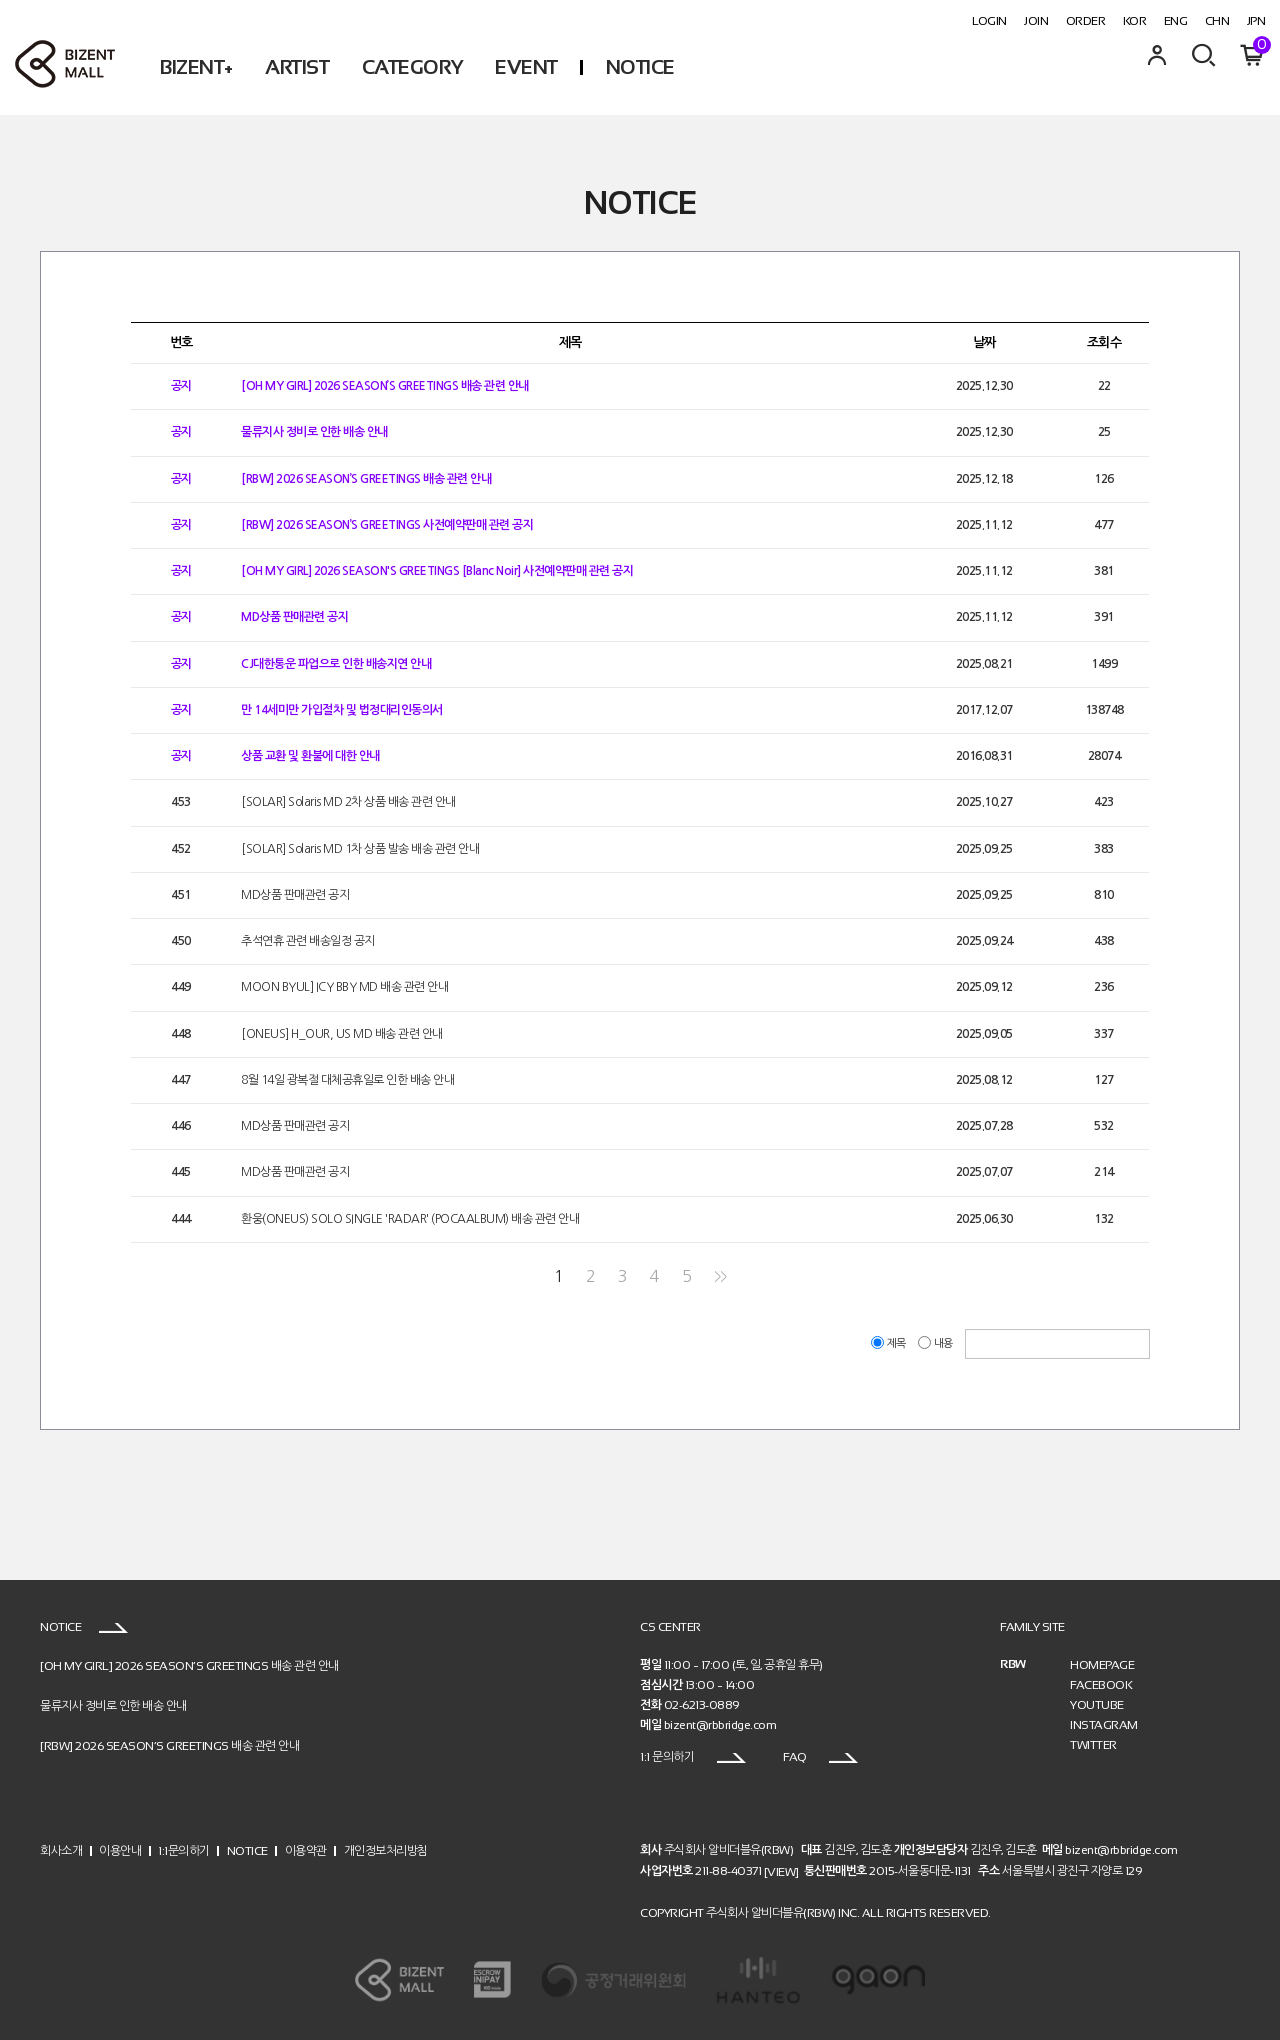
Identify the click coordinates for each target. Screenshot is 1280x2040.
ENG (1176, 21)
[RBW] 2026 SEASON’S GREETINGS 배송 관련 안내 (366, 479)
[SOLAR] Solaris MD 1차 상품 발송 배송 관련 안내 (360, 849)
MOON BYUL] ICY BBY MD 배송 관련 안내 (344, 988)
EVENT (526, 67)
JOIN (1036, 21)
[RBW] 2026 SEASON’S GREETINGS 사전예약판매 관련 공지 (387, 525)
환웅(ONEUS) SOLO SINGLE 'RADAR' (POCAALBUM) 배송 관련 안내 (410, 1219)
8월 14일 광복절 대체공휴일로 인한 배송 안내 (347, 1080)
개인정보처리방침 (386, 1850)
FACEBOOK (1101, 1685)
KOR (1135, 21)
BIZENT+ (196, 67)
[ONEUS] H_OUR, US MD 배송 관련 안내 (342, 1034)
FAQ (820, 1757)
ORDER (1086, 21)
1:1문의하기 (184, 1850)
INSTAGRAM (1104, 1725)
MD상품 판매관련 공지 (294, 618)
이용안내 (120, 1850)
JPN (1256, 21)
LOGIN (989, 21)
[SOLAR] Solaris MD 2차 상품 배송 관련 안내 (348, 803)
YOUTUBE (1097, 1705)
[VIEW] (781, 1872)
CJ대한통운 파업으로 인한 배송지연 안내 (336, 664)
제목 (889, 1343)
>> (720, 1276)
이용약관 (306, 1850)
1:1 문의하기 (693, 1757)
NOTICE (640, 67)
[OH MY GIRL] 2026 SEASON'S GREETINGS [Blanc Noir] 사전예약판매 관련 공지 (437, 571)
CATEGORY (412, 67)
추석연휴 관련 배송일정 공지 (308, 941)
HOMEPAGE (1102, 1665)
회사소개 (61, 1850)
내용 (936, 1343)
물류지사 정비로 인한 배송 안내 (314, 433)
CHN (1217, 21)
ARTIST (297, 67)
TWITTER (1093, 1745)
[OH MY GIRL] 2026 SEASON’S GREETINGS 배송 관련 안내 (385, 386)
